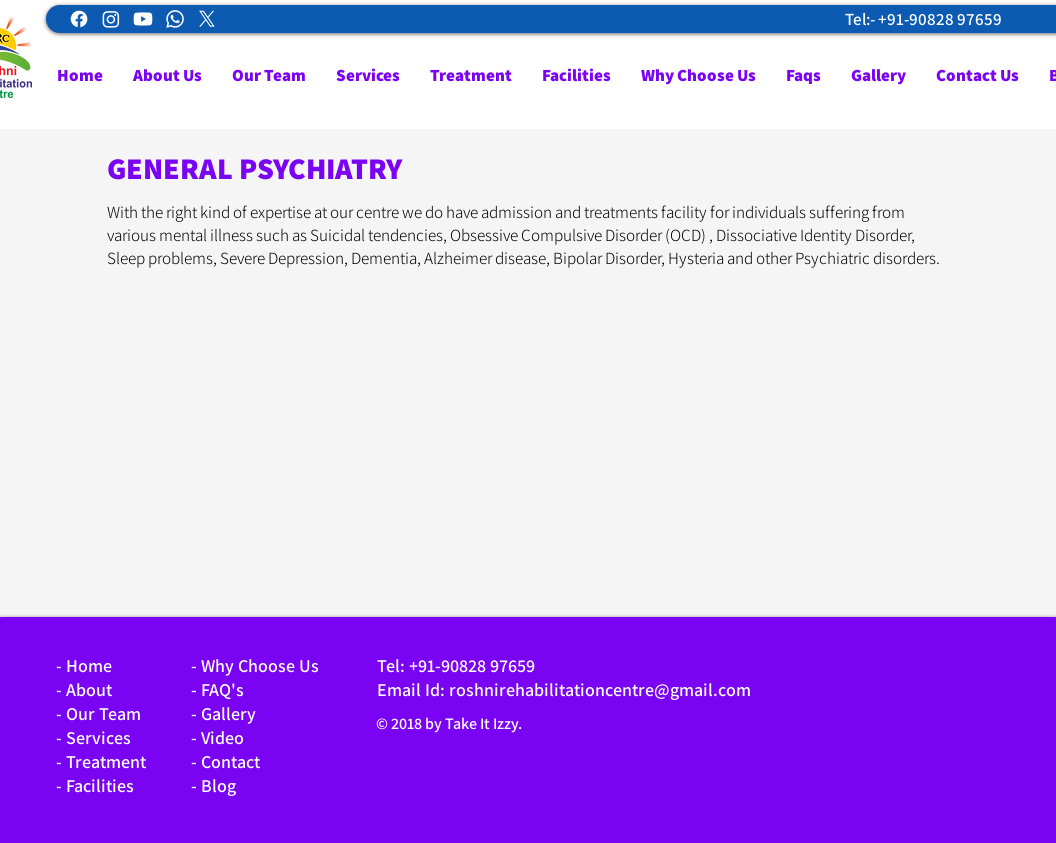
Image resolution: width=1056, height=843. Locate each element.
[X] (207, 19)
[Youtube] (143, 19)
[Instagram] (111, 19)
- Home (84, 665)
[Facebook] (79, 19)
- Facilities (95, 785)
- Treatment (101, 761)
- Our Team (98, 713)
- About (84, 689)
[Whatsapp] (175, 19)
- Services (93, 737)
